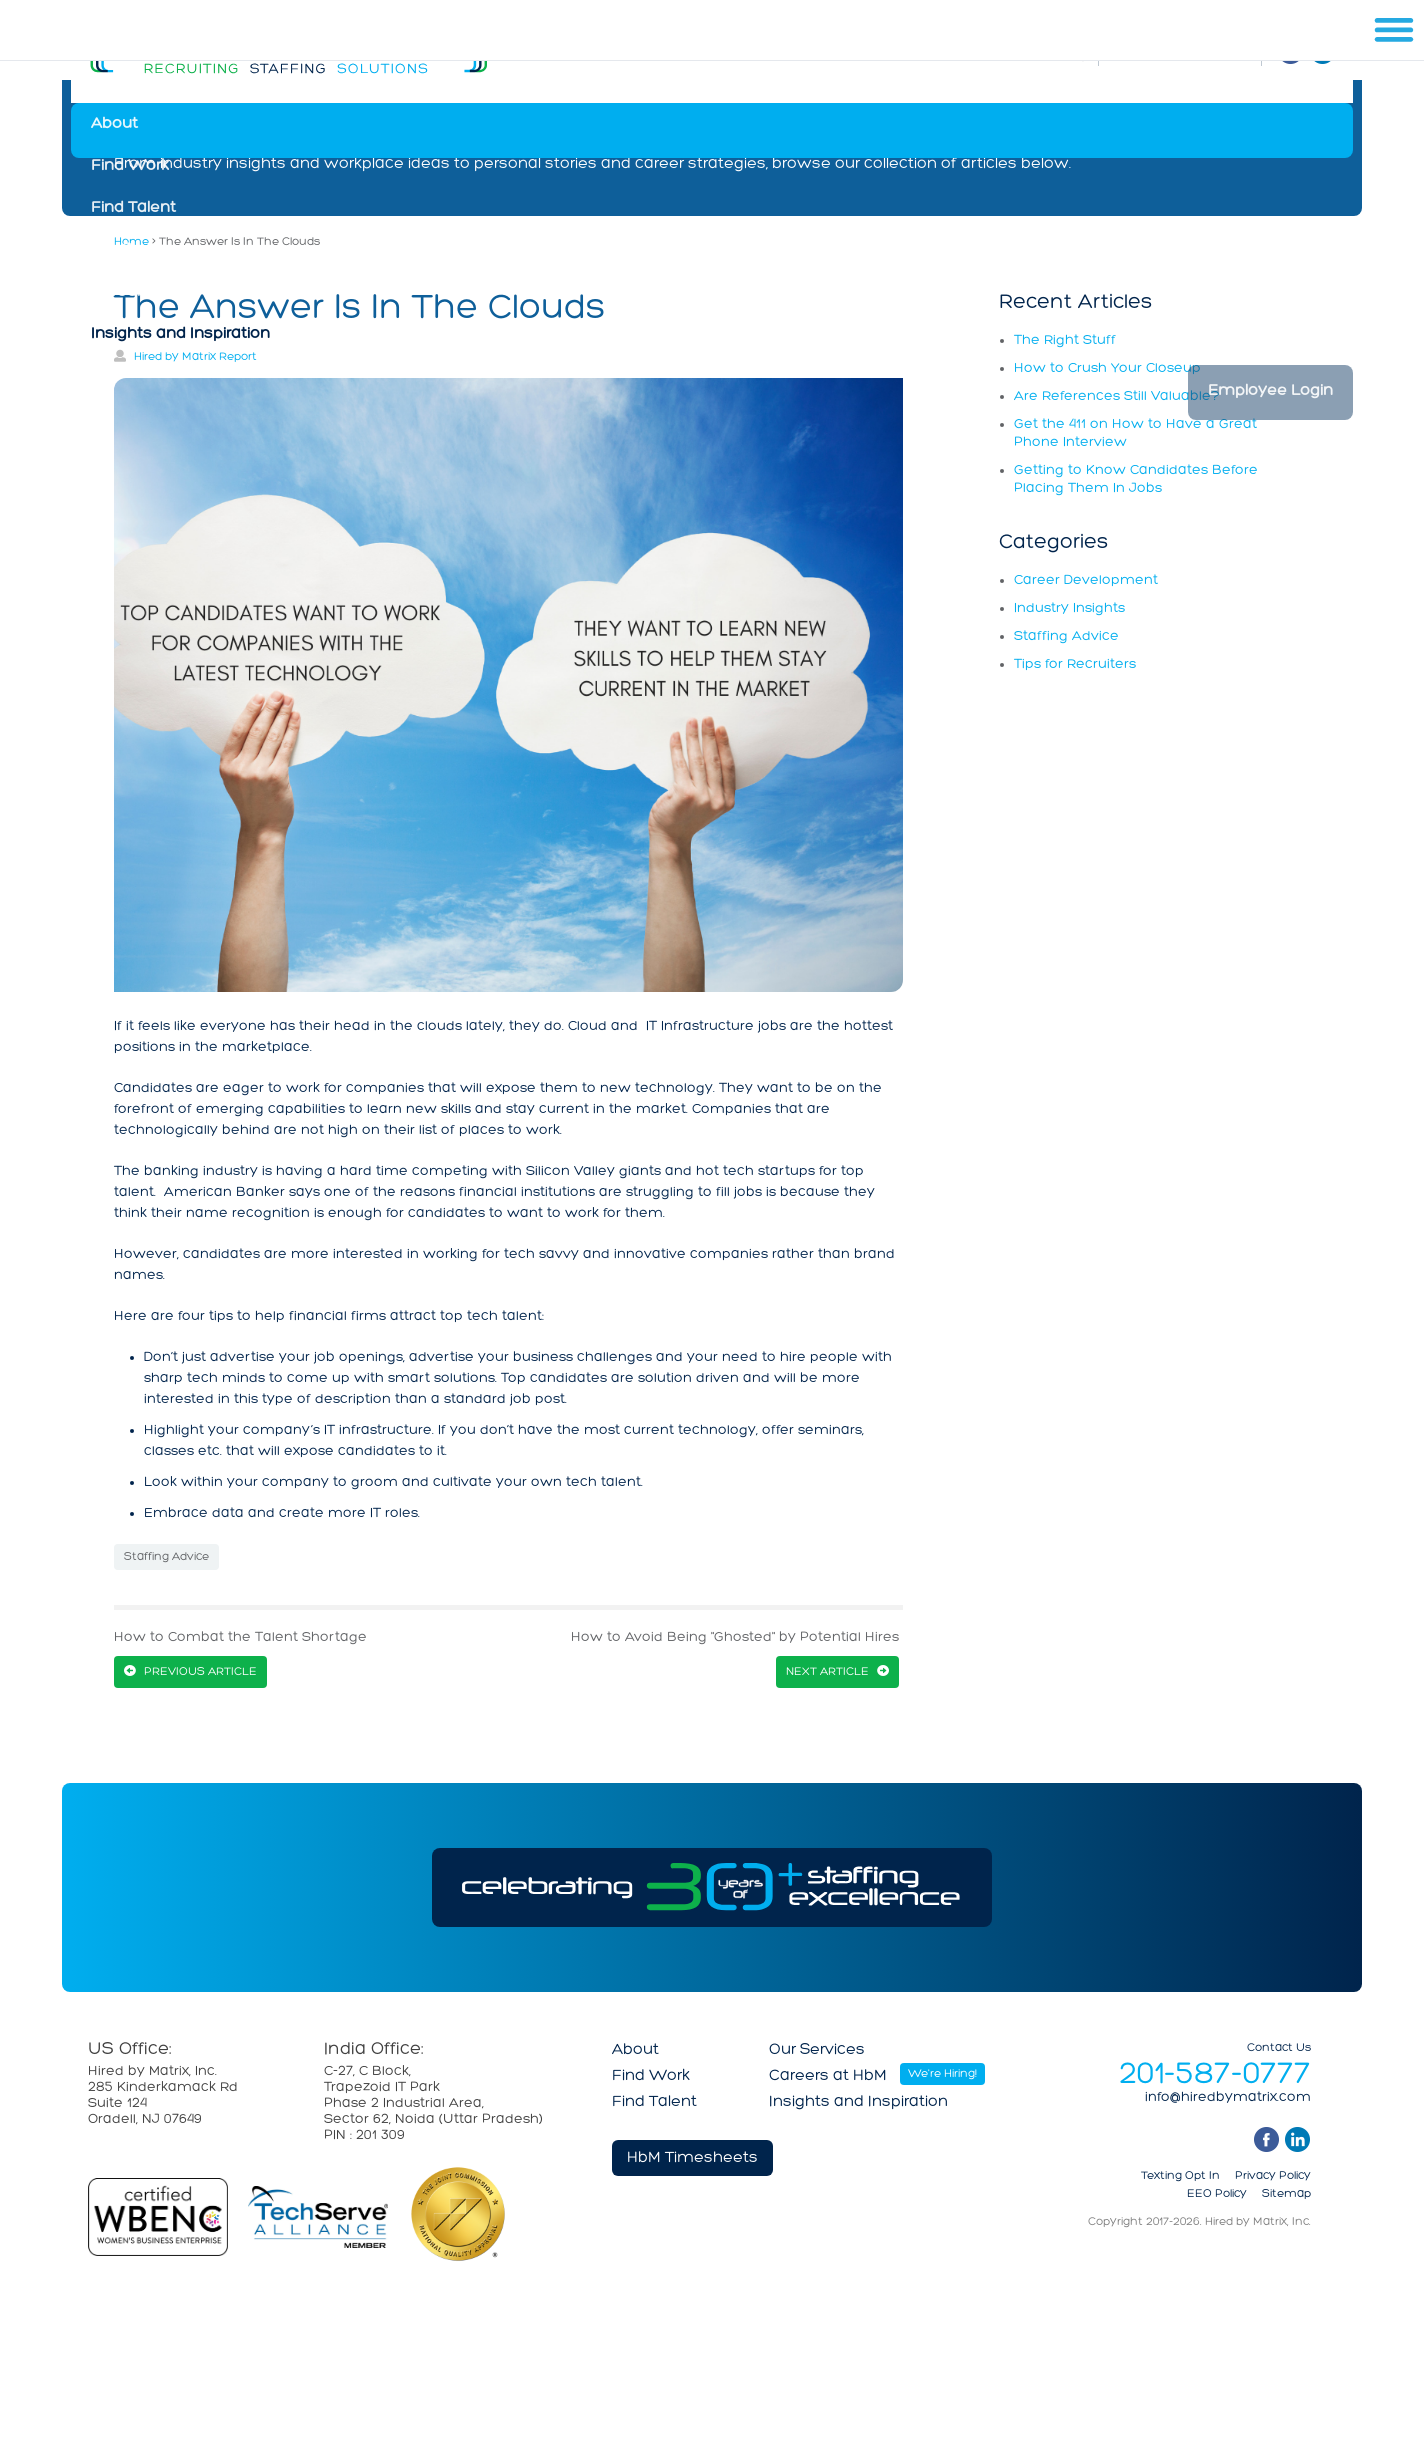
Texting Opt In (1180, 2176)
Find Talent (133, 208)
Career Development (1086, 580)
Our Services (139, 250)
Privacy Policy (1273, 2176)
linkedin (1297, 2139)
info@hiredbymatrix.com (1228, 2098)
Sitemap (1286, 2194)
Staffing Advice (166, 1557)
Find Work (130, 166)
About (114, 124)
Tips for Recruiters (1075, 664)
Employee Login (1270, 391)
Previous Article (200, 1672)
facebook (1266, 2139)
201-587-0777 (1215, 2075)
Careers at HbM (150, 292)
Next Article (827, 1672)
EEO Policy (1217, 2194)
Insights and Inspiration (180, 334)
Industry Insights (1069, 608)
